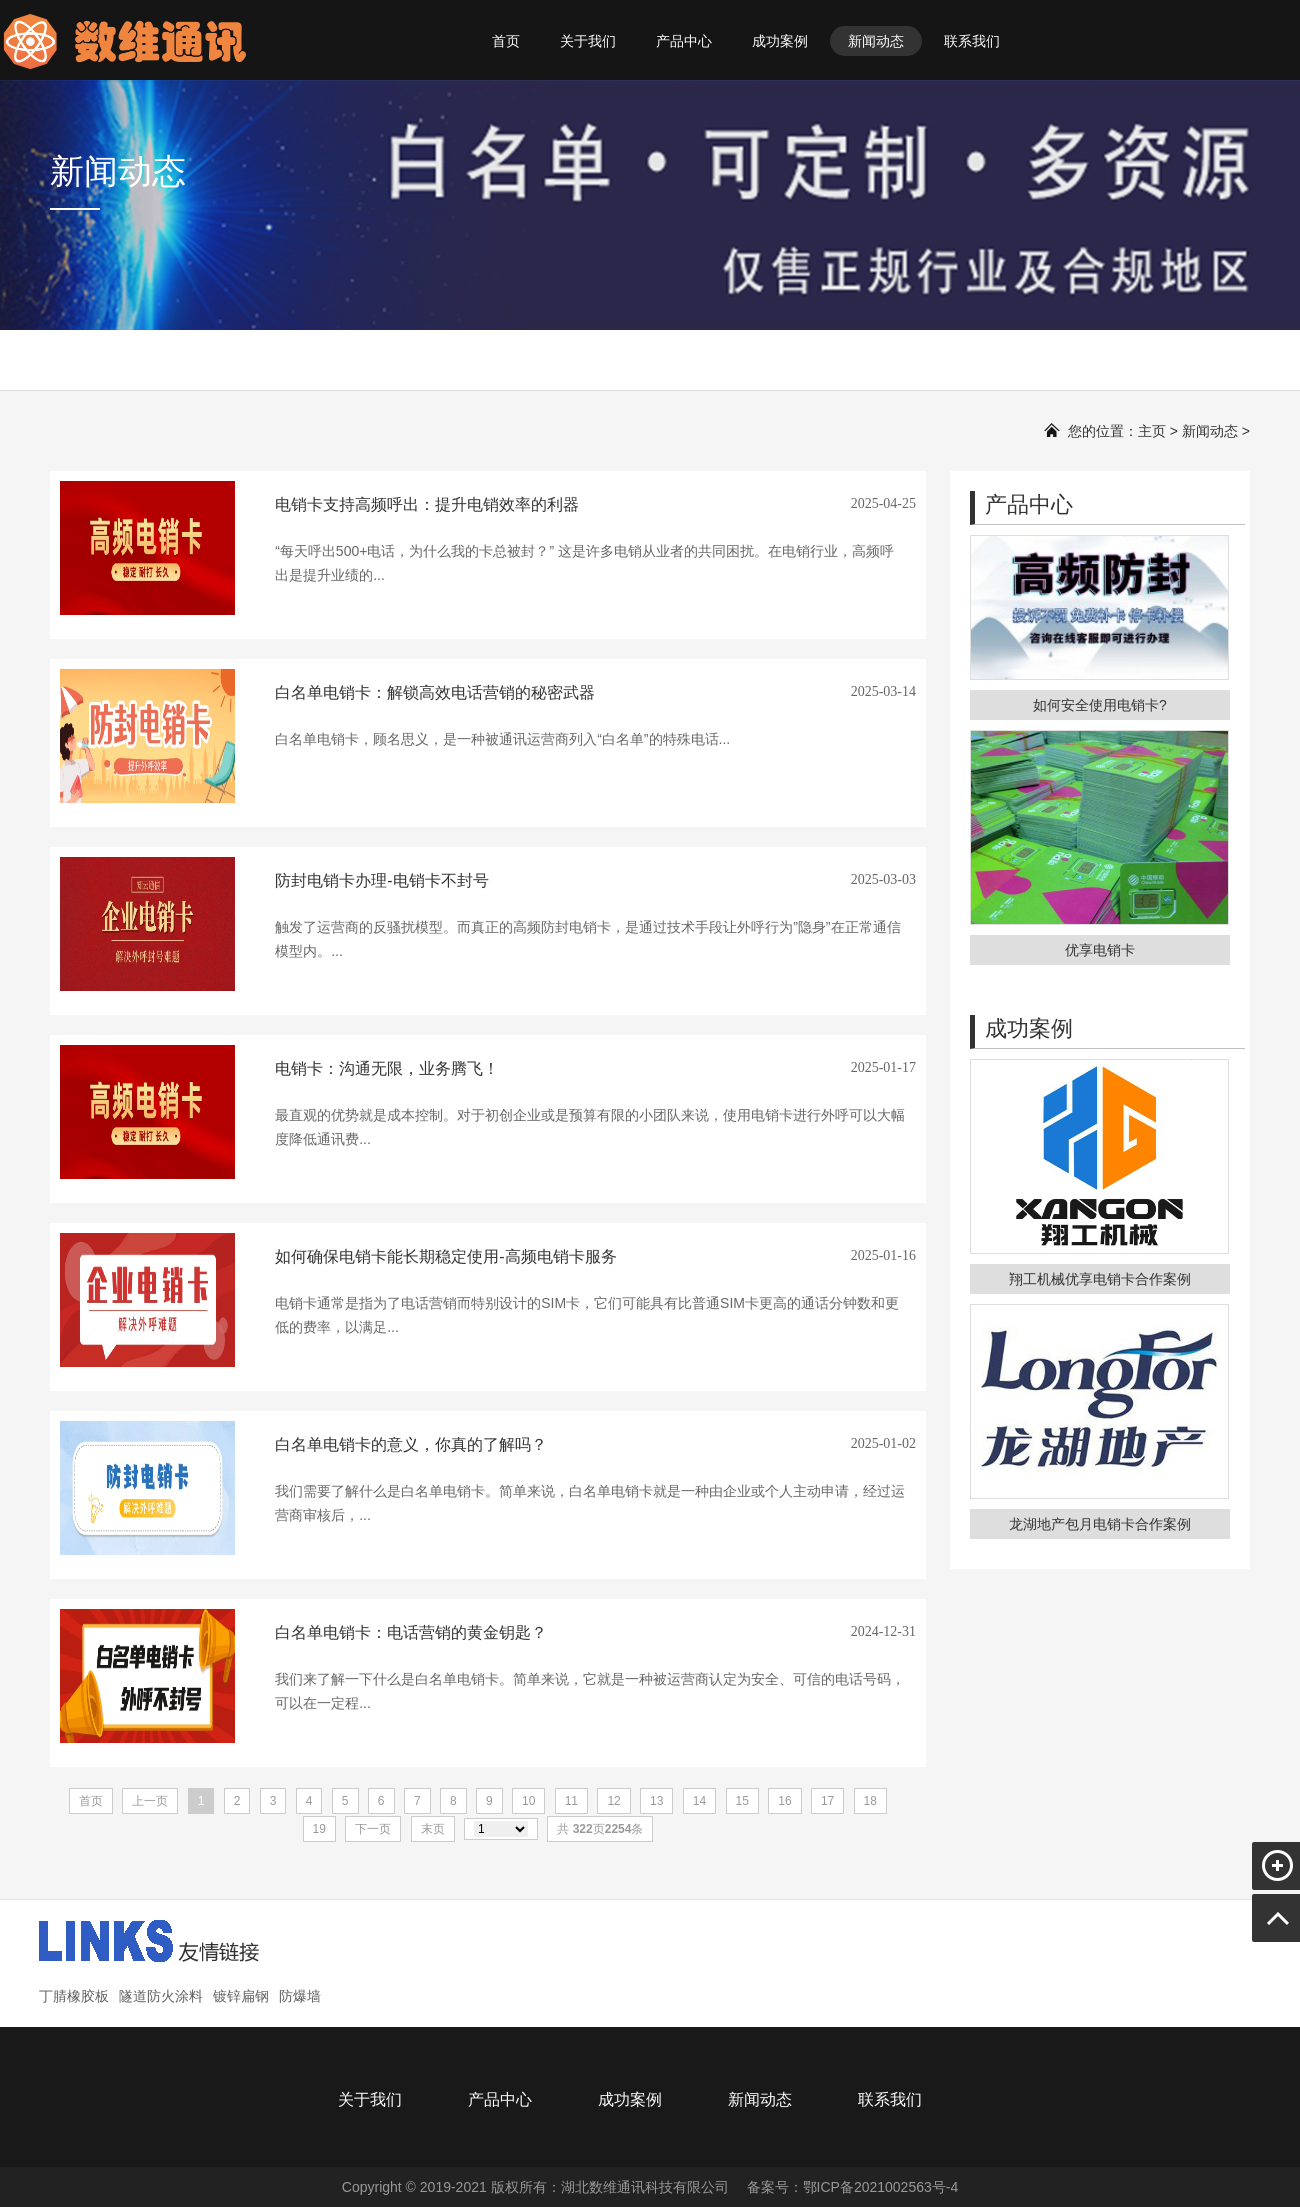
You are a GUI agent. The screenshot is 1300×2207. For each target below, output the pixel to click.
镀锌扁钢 (241, 1996)
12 (613, 1801)
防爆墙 (300, 1996)
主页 (1152, 431)
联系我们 (972, 41)
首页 (506, 41)
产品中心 (684, 41)
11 (571, 1801)
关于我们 (588, 41)
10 (528, 1801)
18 (870, 1801)
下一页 (373, 1829)
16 (784, 1801)
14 (699, 1801)
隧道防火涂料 (161, 1996)
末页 (433, 1829)
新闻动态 (876, 41)
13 (656, 1801)
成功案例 (780, 41)
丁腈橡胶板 (74, 1996)
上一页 (150, 1801)
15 (742, 1801)
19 (319, 1829)
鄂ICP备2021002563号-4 (881, 2187)
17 (827, 1801)
